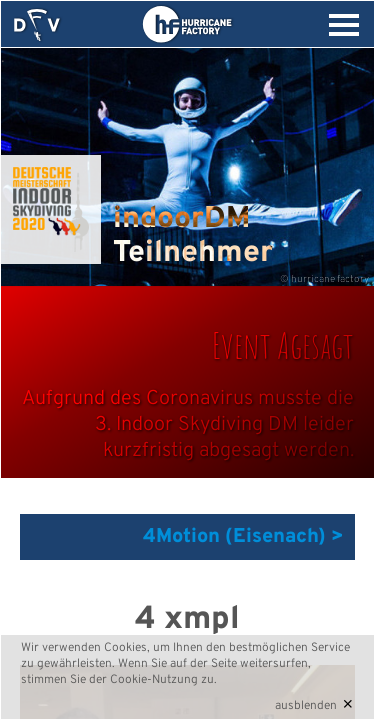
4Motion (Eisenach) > (243, 537)
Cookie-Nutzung (154, 680)
